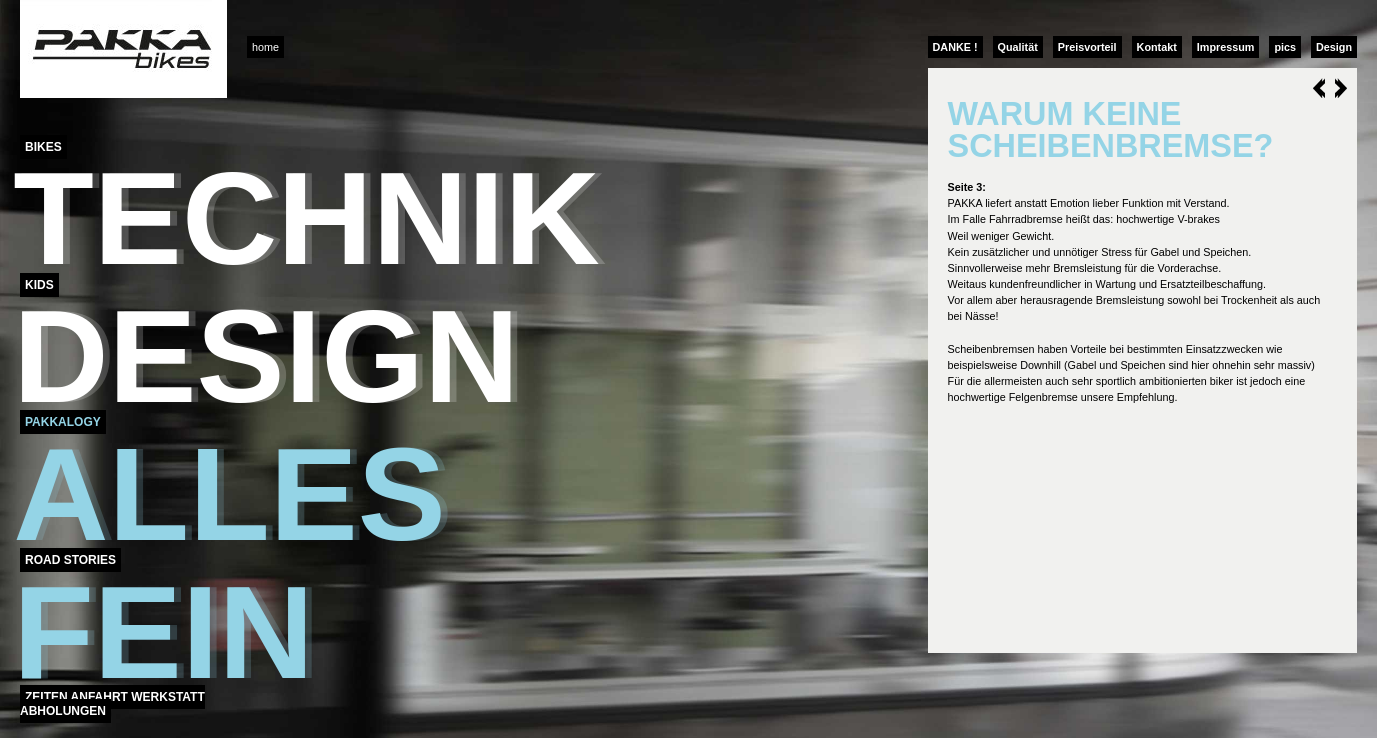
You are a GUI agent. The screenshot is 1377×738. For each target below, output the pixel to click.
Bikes (43, 147)
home (265, 47)
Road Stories (70, 560)
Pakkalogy (63, 422)
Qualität (1018, 47)
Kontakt (1157, 47)
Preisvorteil (1087, 47)
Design (1334, 47)
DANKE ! (955, 47)
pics (1285, 47)
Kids (39, 285)
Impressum (1226, 47)
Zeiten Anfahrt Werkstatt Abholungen (112, 704)
